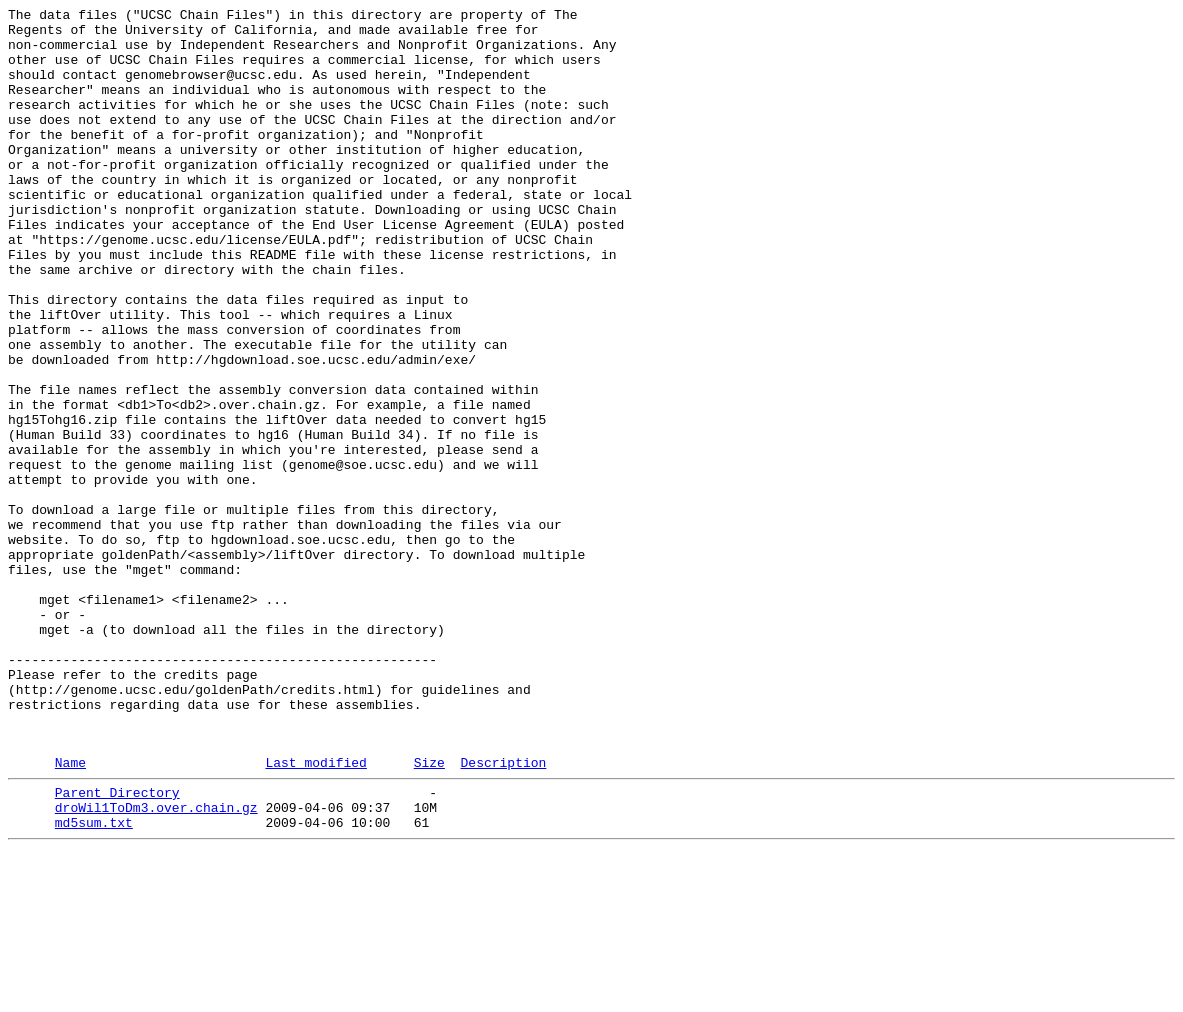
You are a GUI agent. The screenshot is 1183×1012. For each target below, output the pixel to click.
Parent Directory (117, 945)
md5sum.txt (94, 981)
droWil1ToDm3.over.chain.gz (156, 963)
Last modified (315, 912)
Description (503, 912)
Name (70, 912)
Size (429, 912)
